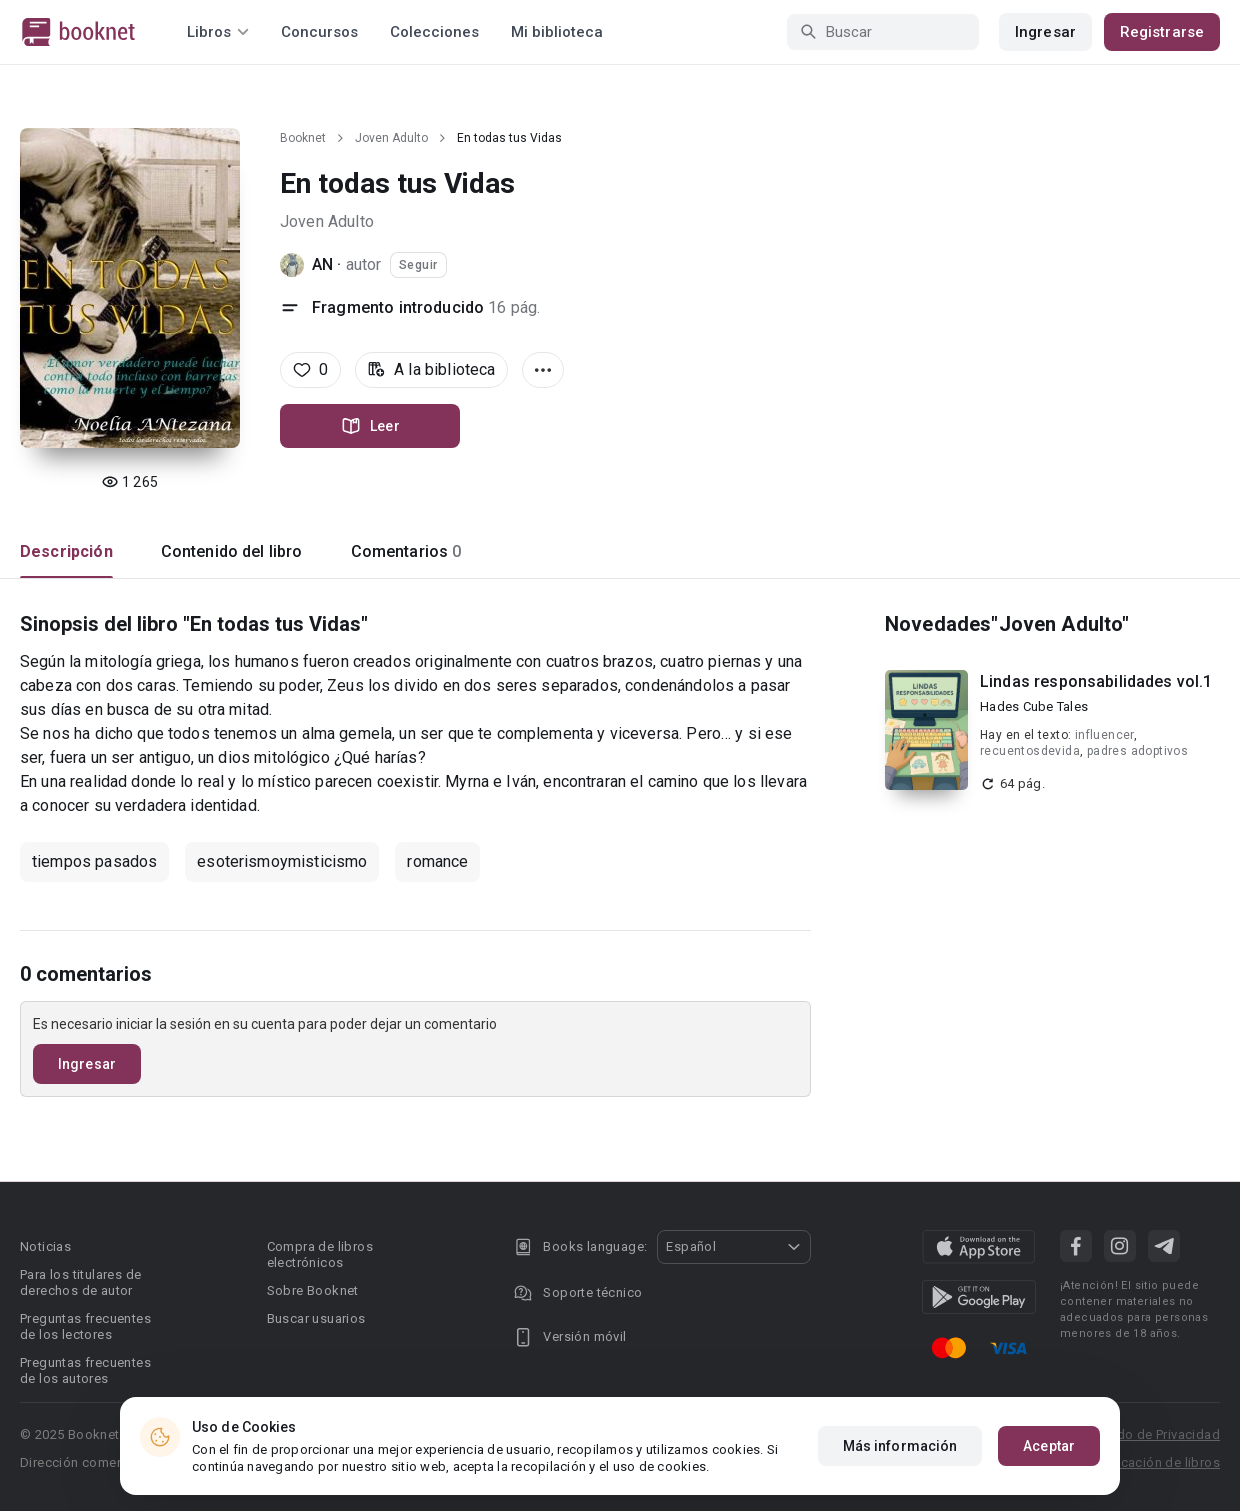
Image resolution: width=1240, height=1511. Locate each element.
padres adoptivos (1137, 751)
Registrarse (1162, 32)
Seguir (418, 265)
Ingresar (1045, 32)
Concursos (319, 32)
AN (322, 264)
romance (437, 861)
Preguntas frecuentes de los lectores (85, 1326)
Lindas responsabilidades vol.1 (1096, 681)
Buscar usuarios (316, 1318)
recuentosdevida (1030, 751)
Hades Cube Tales (1034, 706)
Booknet (303, 138)
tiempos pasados (94, 861)
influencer (1104, 735)
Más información (900, 1446)
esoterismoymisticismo (282, 861)
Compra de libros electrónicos (320, 1254)
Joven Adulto (391, 138)
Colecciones (434, 32)
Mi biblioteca (557, 32)
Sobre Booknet (313, 1290)
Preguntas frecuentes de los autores (85, 1370)
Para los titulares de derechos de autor (80, 1282)
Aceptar (1049, 1446)
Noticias (45, 1246)
